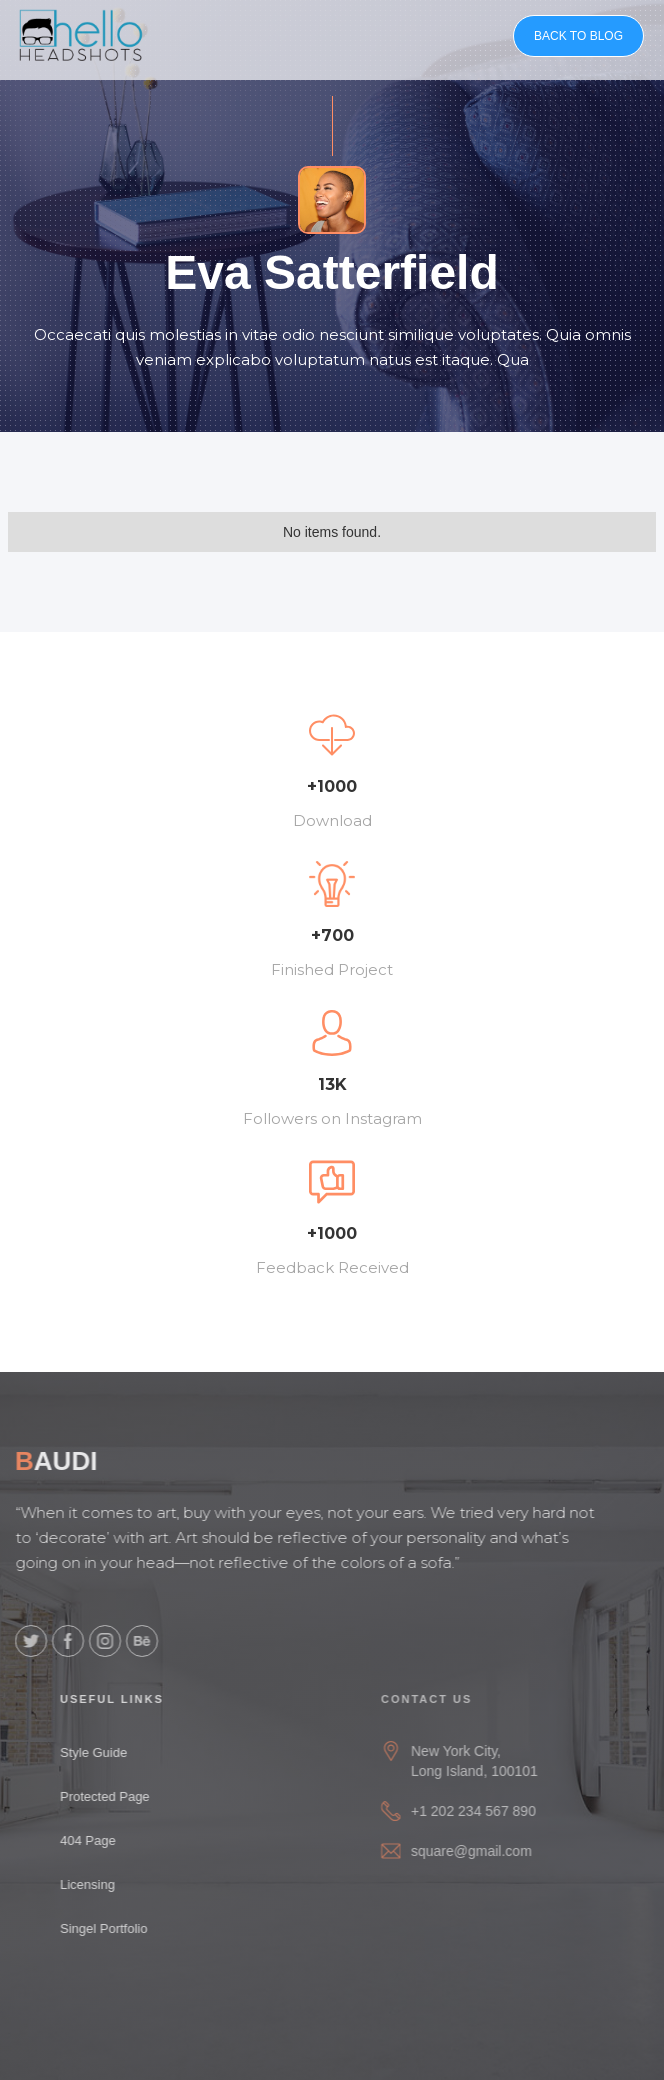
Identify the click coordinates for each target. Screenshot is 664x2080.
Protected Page (113, 1796)
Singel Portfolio (111, 1928)
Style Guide (101, 1752)
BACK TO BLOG (578, 36)
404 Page (96, 1840)
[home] (81, 35)
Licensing (95, 1884)
